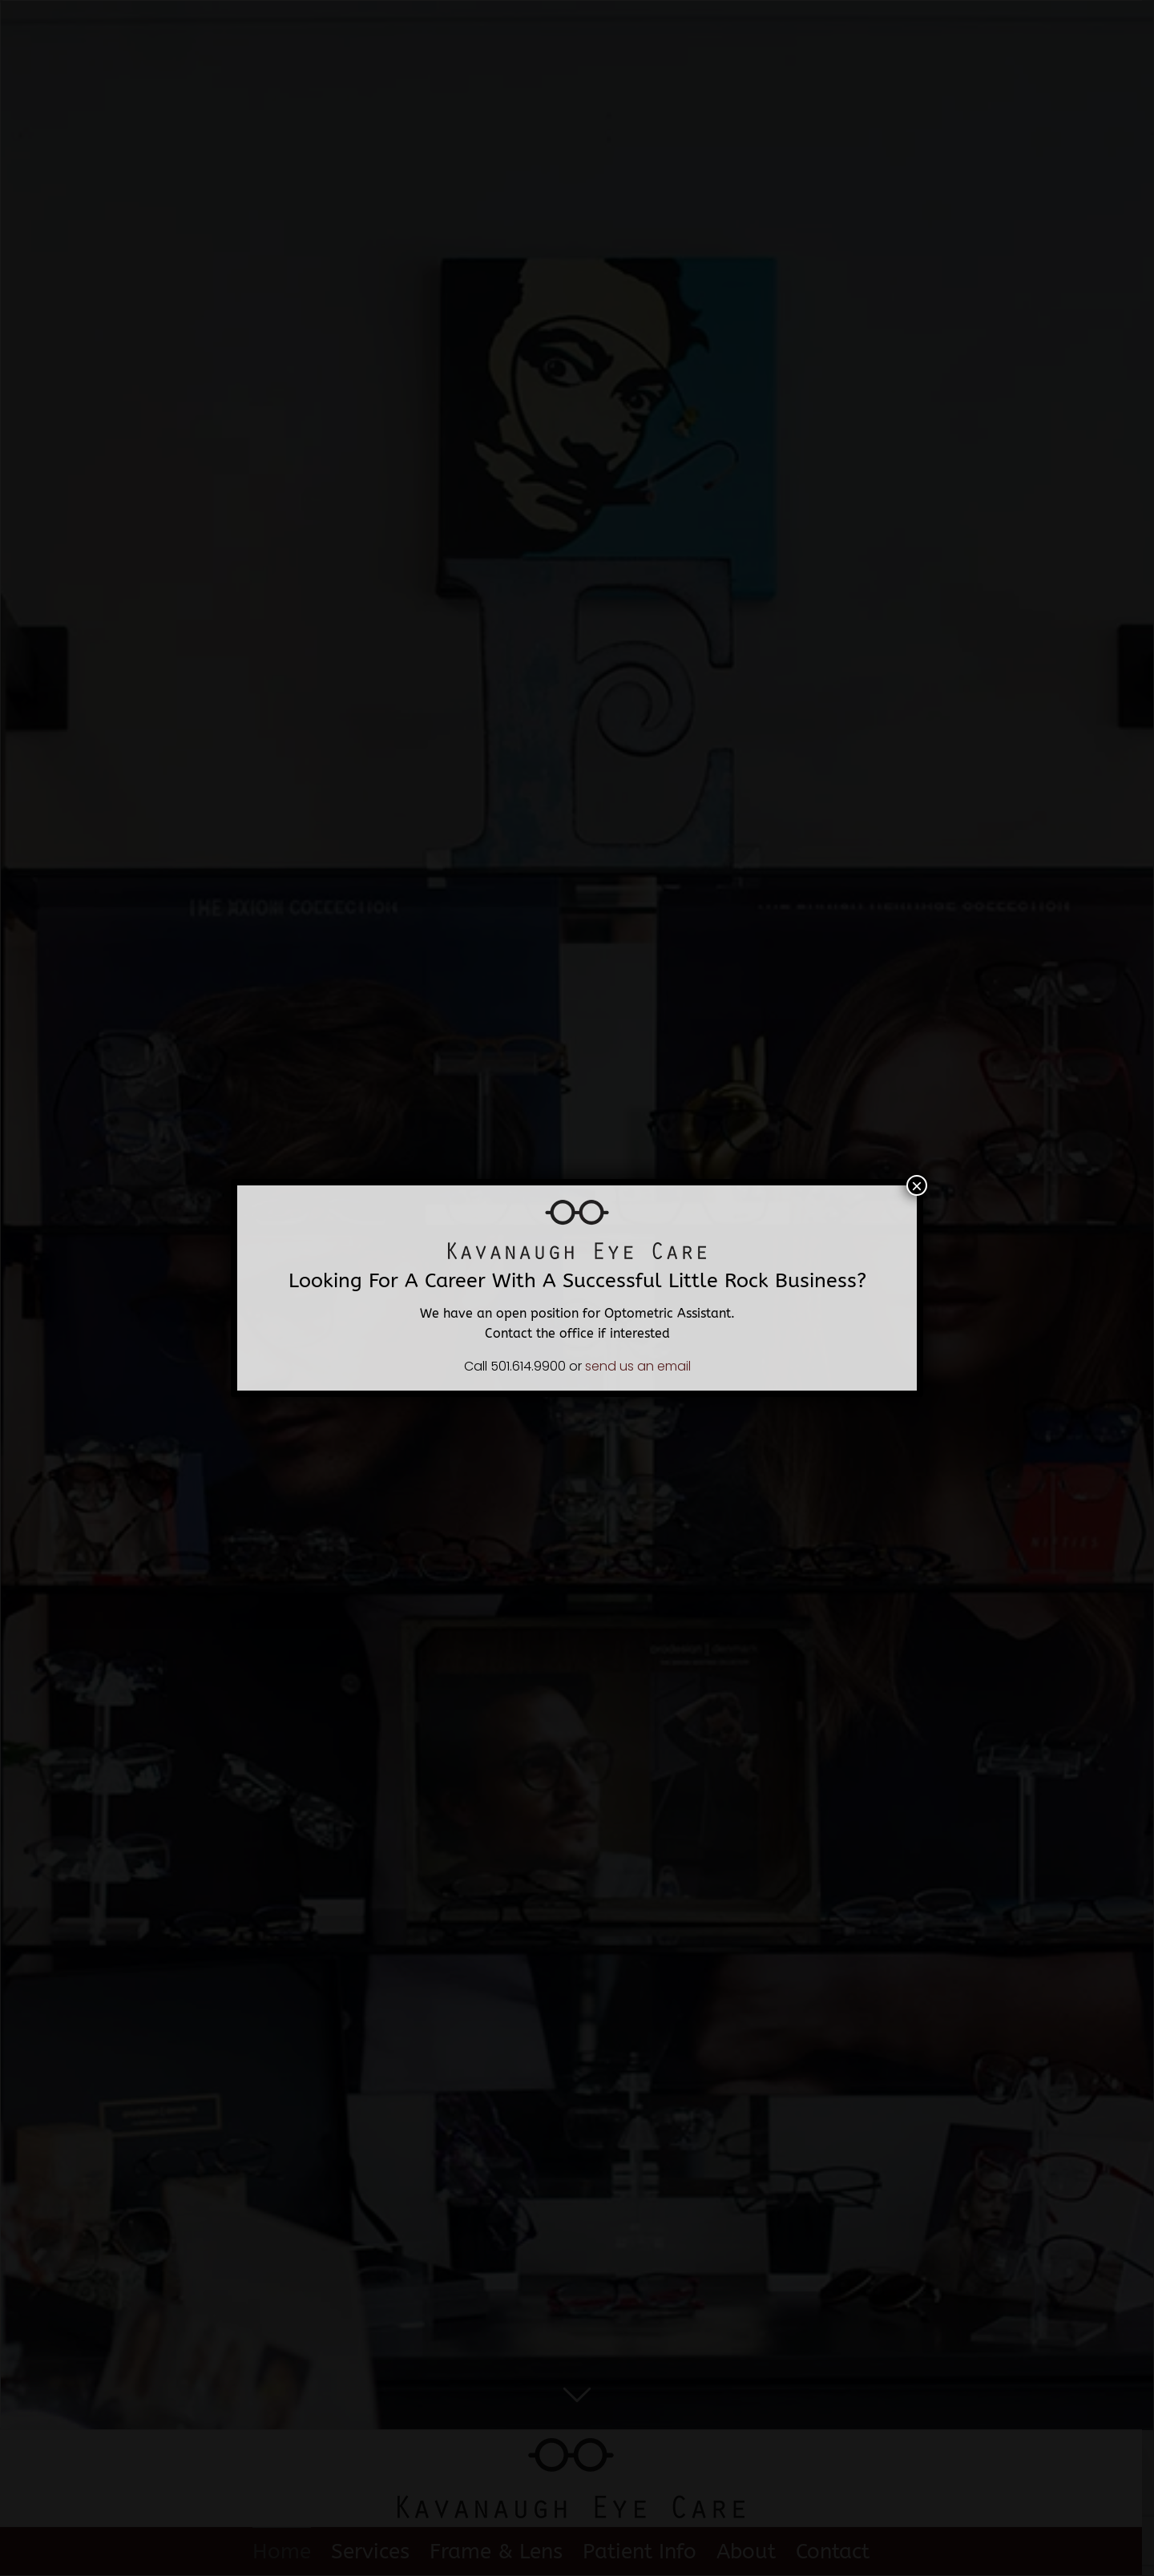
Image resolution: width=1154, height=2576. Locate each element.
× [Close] (916, 1185)
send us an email (638, 1366)
